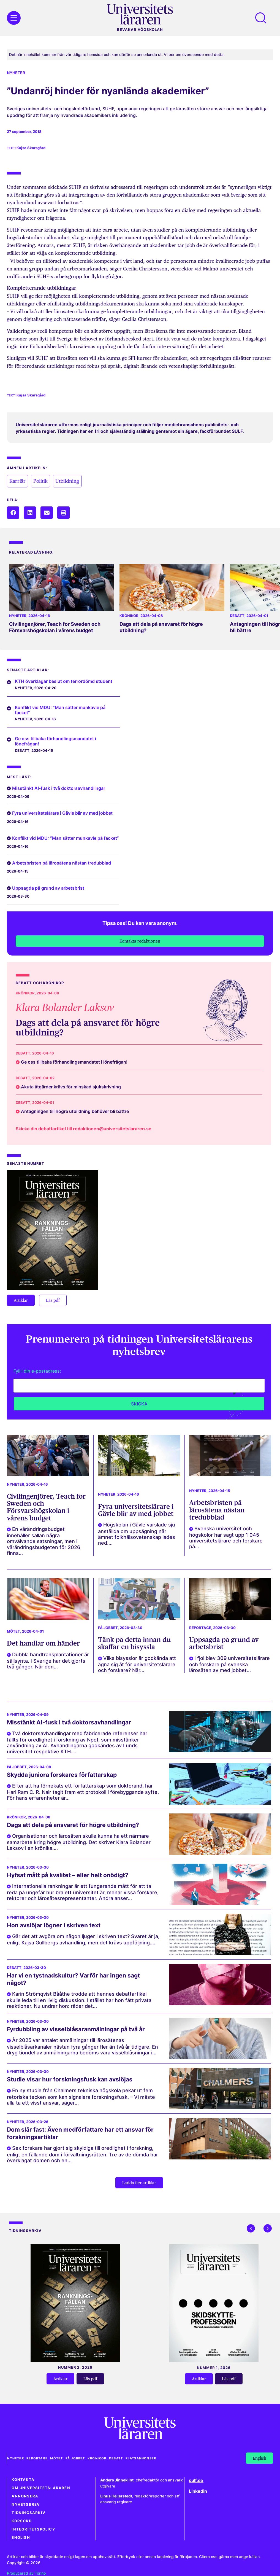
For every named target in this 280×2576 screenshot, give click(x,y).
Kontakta (23, 2480)
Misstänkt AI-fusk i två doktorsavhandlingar (58, 788)
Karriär (17, 481)
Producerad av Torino (26, 2573)
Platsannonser (141, 2458)
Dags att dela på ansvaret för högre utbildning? (88, 1027)
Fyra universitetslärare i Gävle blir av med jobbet (62, 813)
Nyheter (16, 72)
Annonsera (25, 2496)
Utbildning (67, 481)
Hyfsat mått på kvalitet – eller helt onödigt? (67, 1875)
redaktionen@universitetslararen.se (112, 1128)
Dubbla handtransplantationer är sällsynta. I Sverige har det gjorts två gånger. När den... (48, 1661)
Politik (40, 481)
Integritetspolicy (33, 2529)
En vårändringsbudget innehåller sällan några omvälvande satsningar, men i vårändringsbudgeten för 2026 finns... (43, 1541)
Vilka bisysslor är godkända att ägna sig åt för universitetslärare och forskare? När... (137, 1664)
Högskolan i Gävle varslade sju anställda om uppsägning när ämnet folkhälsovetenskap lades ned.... (136, 1533)
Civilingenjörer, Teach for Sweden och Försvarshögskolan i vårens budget (54, 627)
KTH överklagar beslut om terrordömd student (63, 681)
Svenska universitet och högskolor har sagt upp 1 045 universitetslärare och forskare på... (226, 1537)
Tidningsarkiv (28, 2513)
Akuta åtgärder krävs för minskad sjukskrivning (71, 1087)
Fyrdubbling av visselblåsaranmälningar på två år (76, 2029)
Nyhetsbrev (26, 2504)
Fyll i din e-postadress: (37, 1371)
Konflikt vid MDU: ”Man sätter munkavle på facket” (60, 710)
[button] (13, 512)
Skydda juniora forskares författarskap (62, 1774)
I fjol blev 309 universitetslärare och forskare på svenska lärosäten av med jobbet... (229, 1664)
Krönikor (128, 616)
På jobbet (108, 1628)
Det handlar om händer (43, 1643)
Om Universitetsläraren (41, 2488)
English (21, 2537)
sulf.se (196, 2480)
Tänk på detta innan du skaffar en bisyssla (134, 1643)
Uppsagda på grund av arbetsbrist (48, 888)
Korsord (21, 2521)
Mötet (13, 1631)
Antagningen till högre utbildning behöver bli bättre (75, 1111)
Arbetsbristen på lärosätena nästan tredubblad (61, 863)
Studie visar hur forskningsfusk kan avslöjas (69, 2079)
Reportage (200, 1628)
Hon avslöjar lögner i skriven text (53, 1925)
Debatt (237, 616)
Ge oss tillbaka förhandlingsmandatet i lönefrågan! (55, 741)
